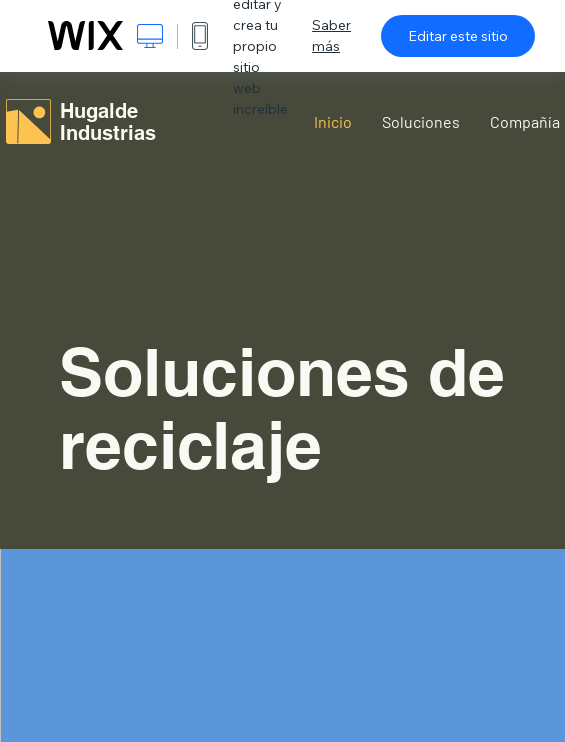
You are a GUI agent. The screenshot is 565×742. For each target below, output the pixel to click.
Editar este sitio (458, 36)
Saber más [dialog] (331, 35)
